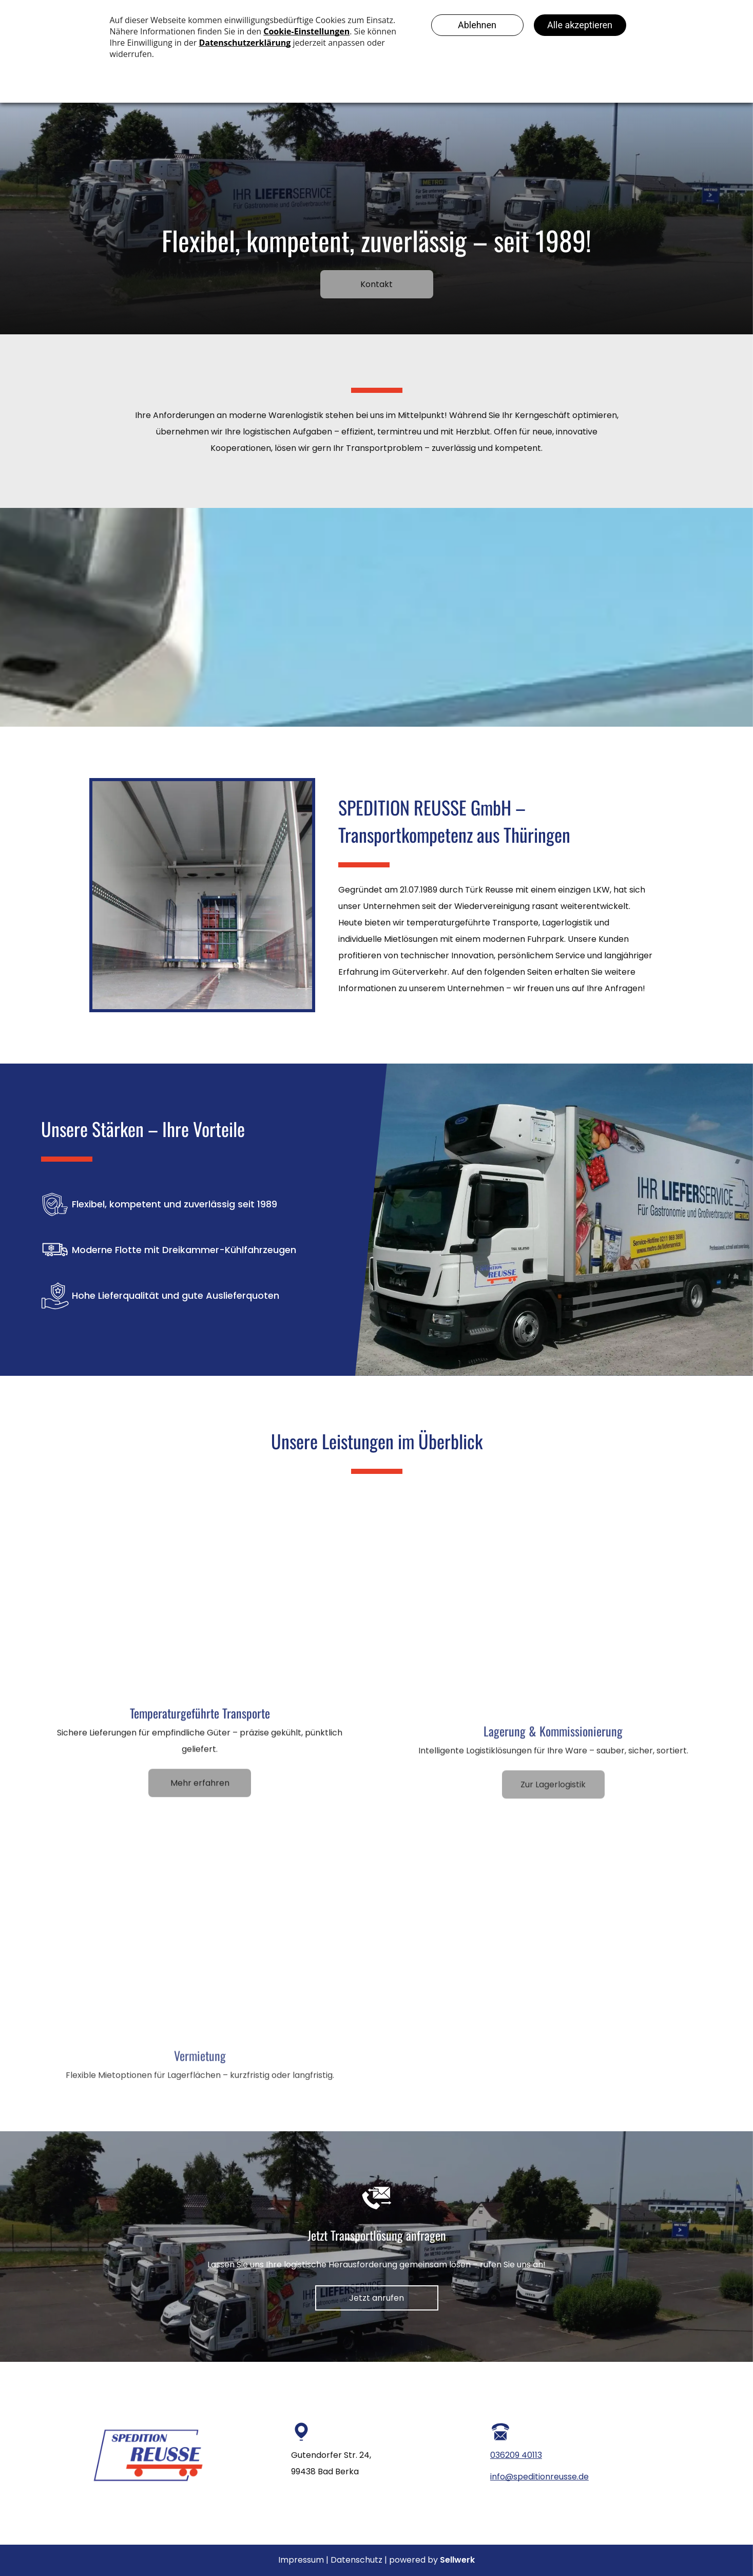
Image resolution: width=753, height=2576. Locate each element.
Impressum (301, 2560)
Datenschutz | (359, 2560)
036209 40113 (516, 2455)
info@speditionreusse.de (539, 2477)
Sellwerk (457, 2560)
